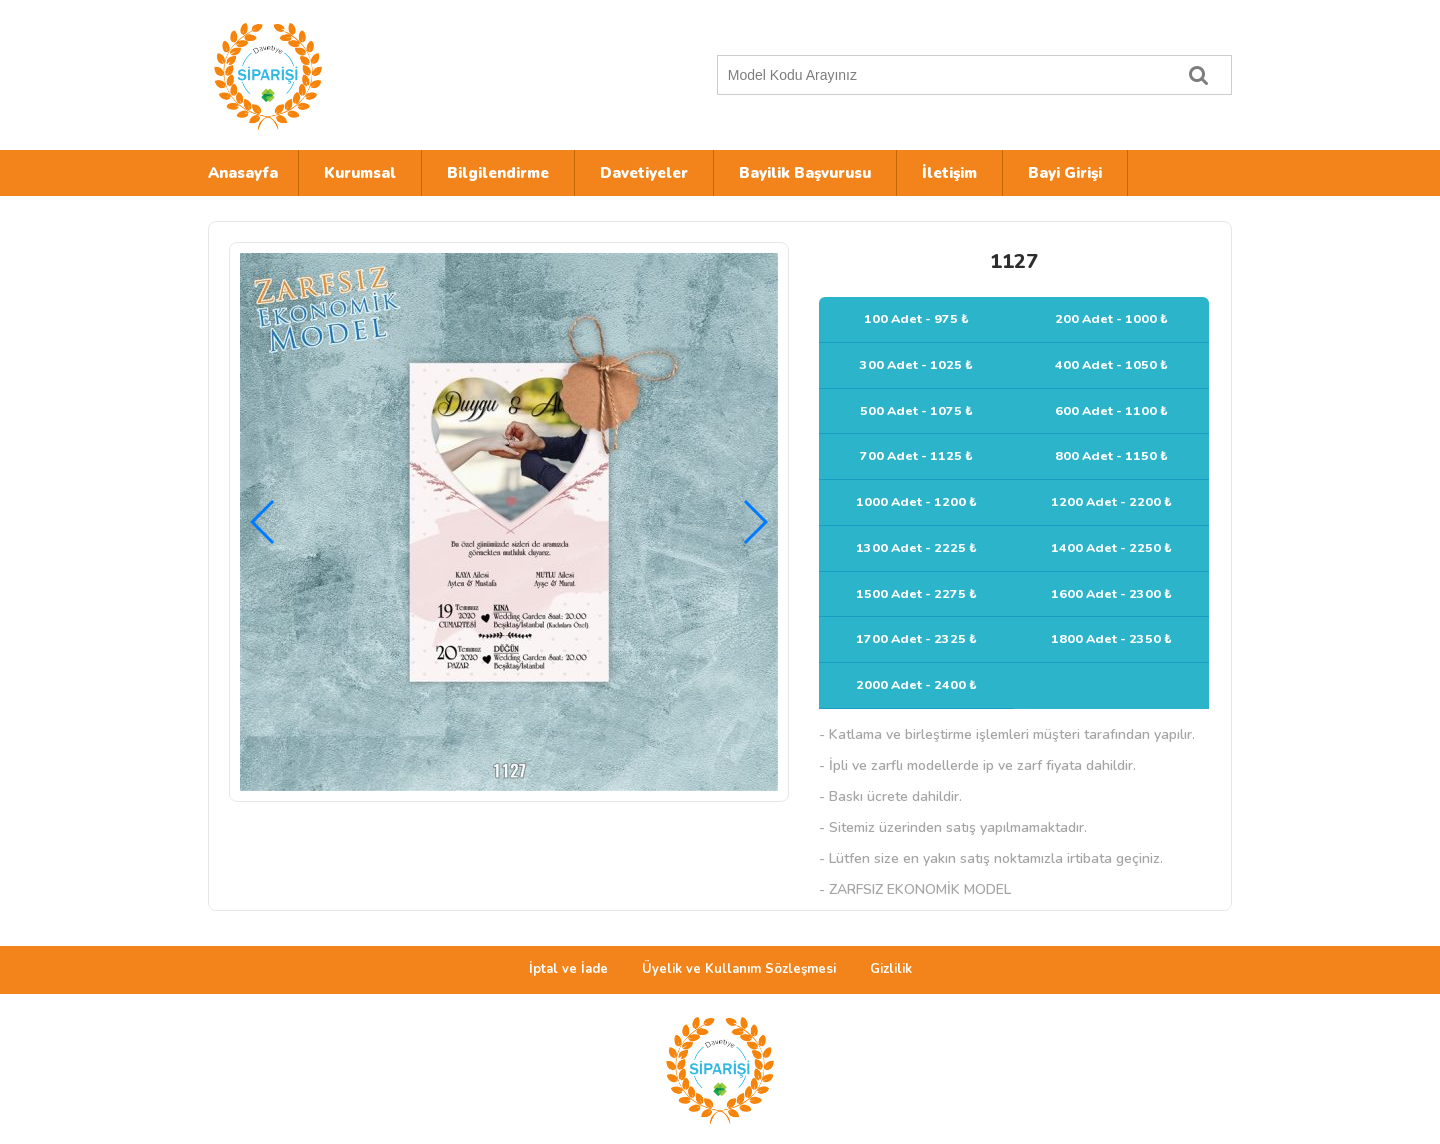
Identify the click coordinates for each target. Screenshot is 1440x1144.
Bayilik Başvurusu (805, 173)
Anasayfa (243, 173)
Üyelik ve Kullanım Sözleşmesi (739, 969)
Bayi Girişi (1065, 173)
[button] (754, 522)
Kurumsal (360, 173)
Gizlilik (891, 969)
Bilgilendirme (498, 173)
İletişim (949, 173)
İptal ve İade (568, 969)
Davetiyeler (644, 173)
